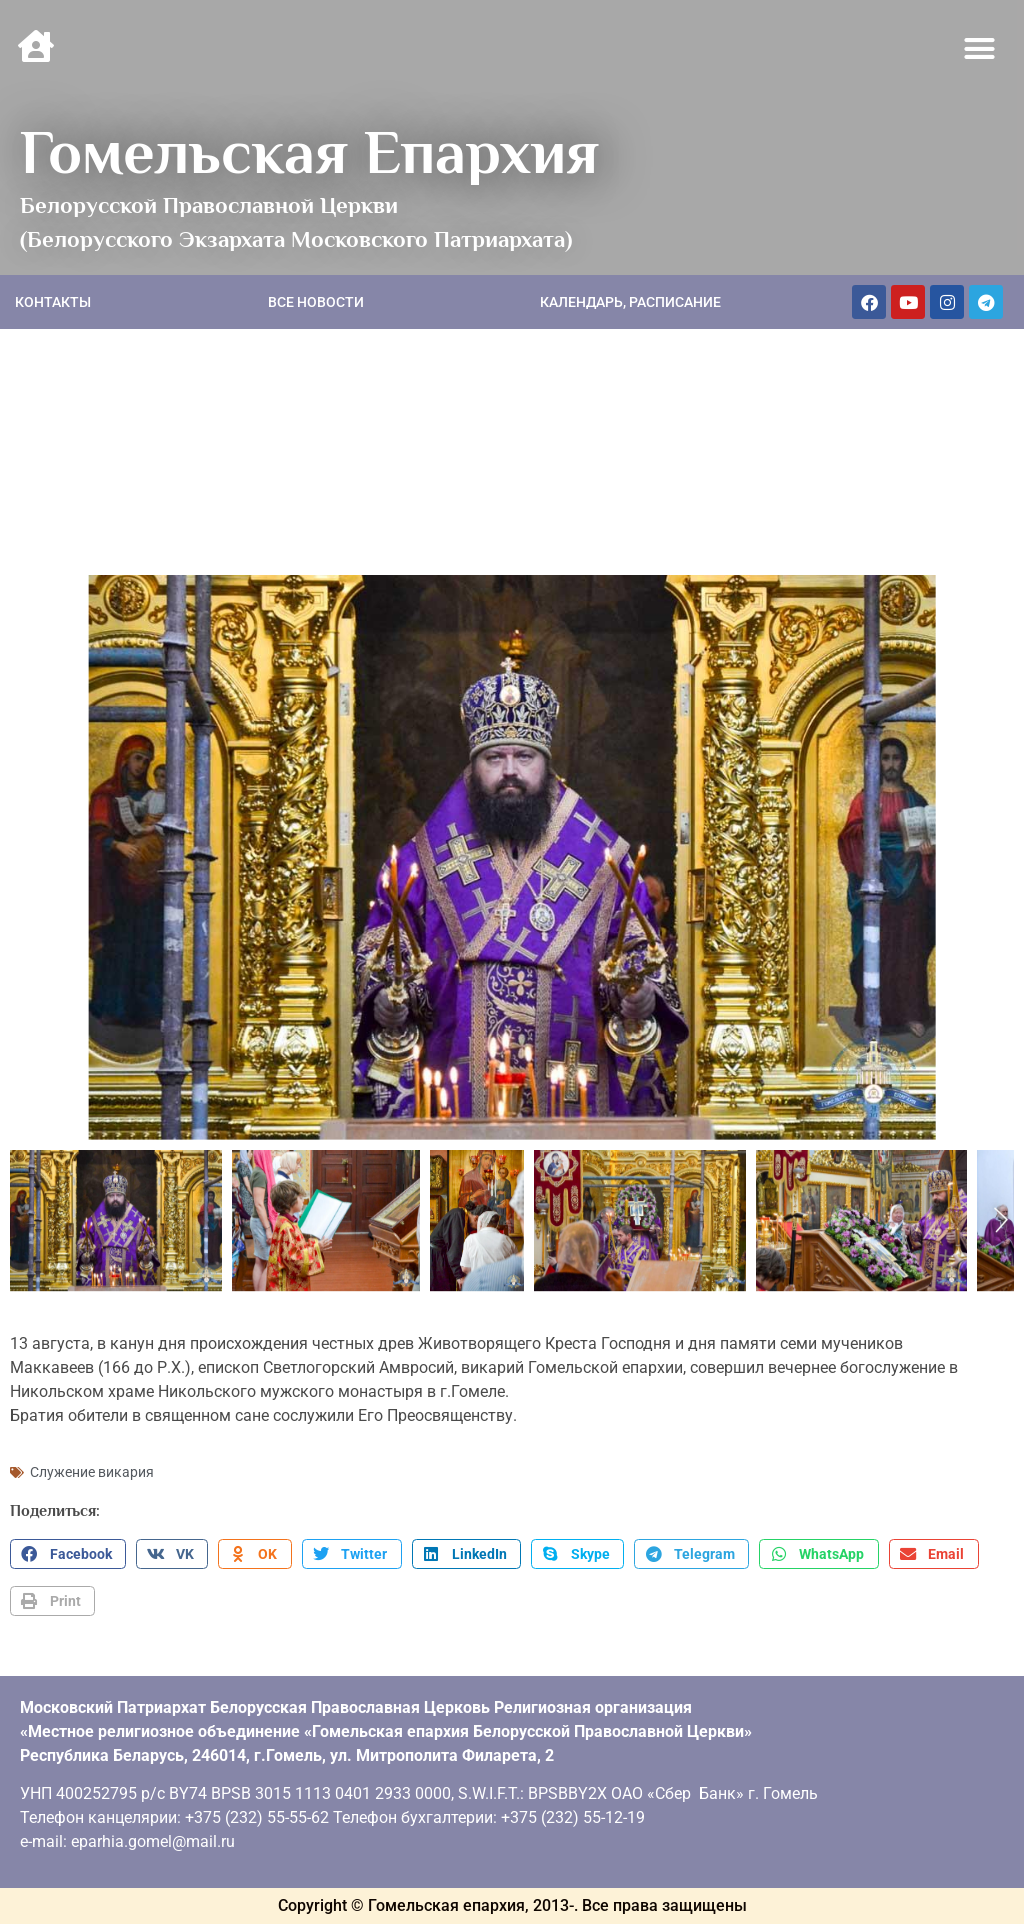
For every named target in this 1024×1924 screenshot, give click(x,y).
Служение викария (92, 1472)
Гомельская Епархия (309, 152)
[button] (980, 49)
